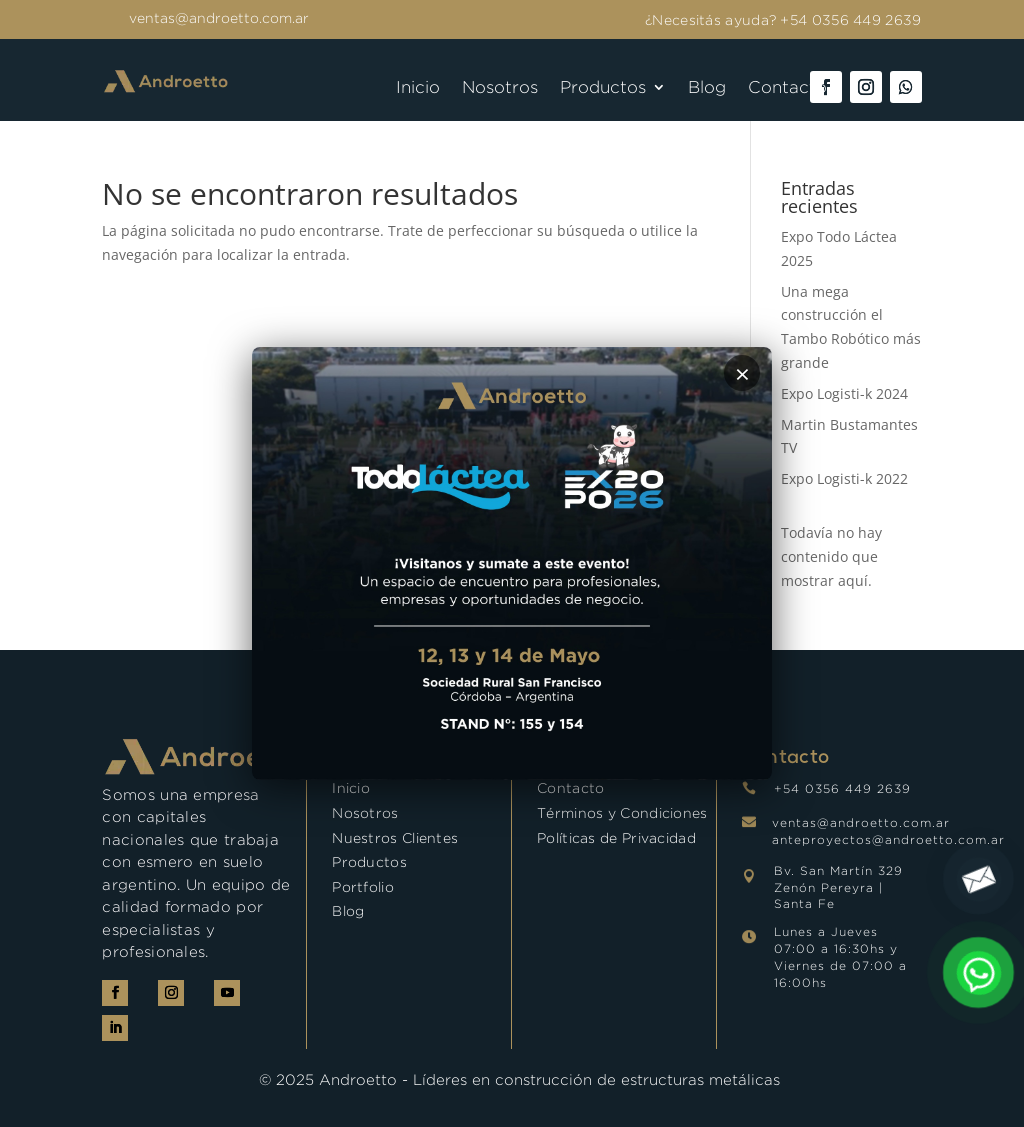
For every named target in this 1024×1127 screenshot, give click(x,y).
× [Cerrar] (742, 373)
